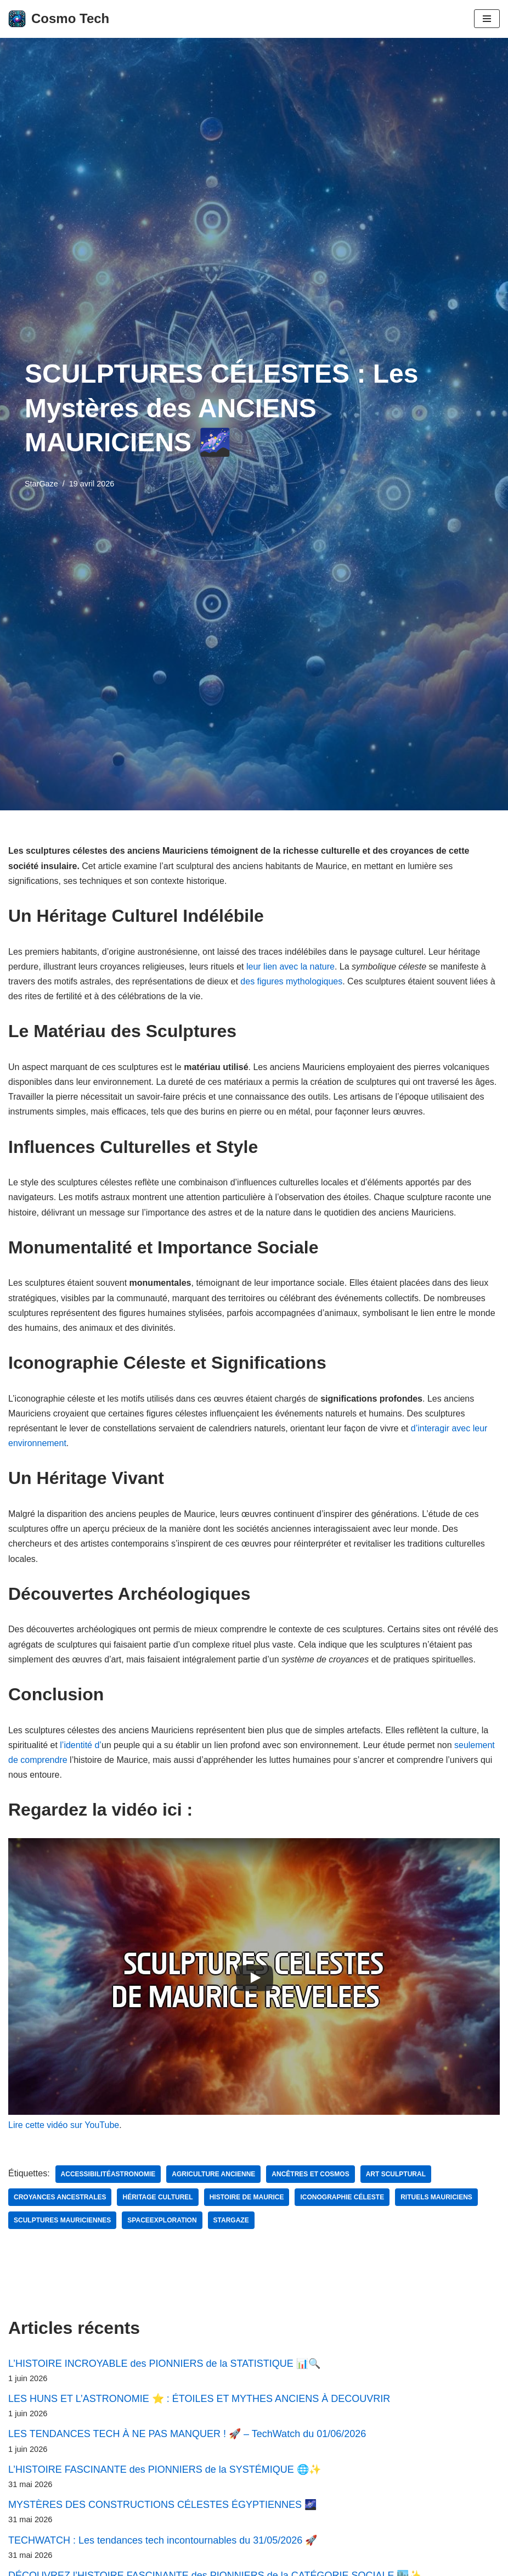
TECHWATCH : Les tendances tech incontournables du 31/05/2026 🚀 (162, 2540)
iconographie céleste (342, 2197)
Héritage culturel (157, 2197)
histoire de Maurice (247, 2197)
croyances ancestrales (60, 2197)
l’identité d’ (80, 1745)
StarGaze (41, 483)
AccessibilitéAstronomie (108, 2174)
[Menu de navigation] (487, 18)
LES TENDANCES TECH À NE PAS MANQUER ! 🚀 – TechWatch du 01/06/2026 (187, 2433)
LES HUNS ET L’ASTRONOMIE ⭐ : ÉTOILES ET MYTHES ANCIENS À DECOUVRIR (199, 2398)
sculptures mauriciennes (62, 2220)
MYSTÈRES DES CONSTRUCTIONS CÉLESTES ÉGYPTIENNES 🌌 (162, 2504)
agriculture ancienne (213, 2174)
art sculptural (396, 2174)
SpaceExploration (161, 2220)
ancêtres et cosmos (310, 2174)
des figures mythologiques (291, 981)
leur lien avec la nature (290, 966)
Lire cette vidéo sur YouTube (63, 2125)
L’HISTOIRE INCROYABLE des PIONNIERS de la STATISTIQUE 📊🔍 (164, 2363)
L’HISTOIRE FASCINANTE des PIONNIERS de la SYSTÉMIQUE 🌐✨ (164, 2469)
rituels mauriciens (436, 2197)
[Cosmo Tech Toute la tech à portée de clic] (58, 19)
